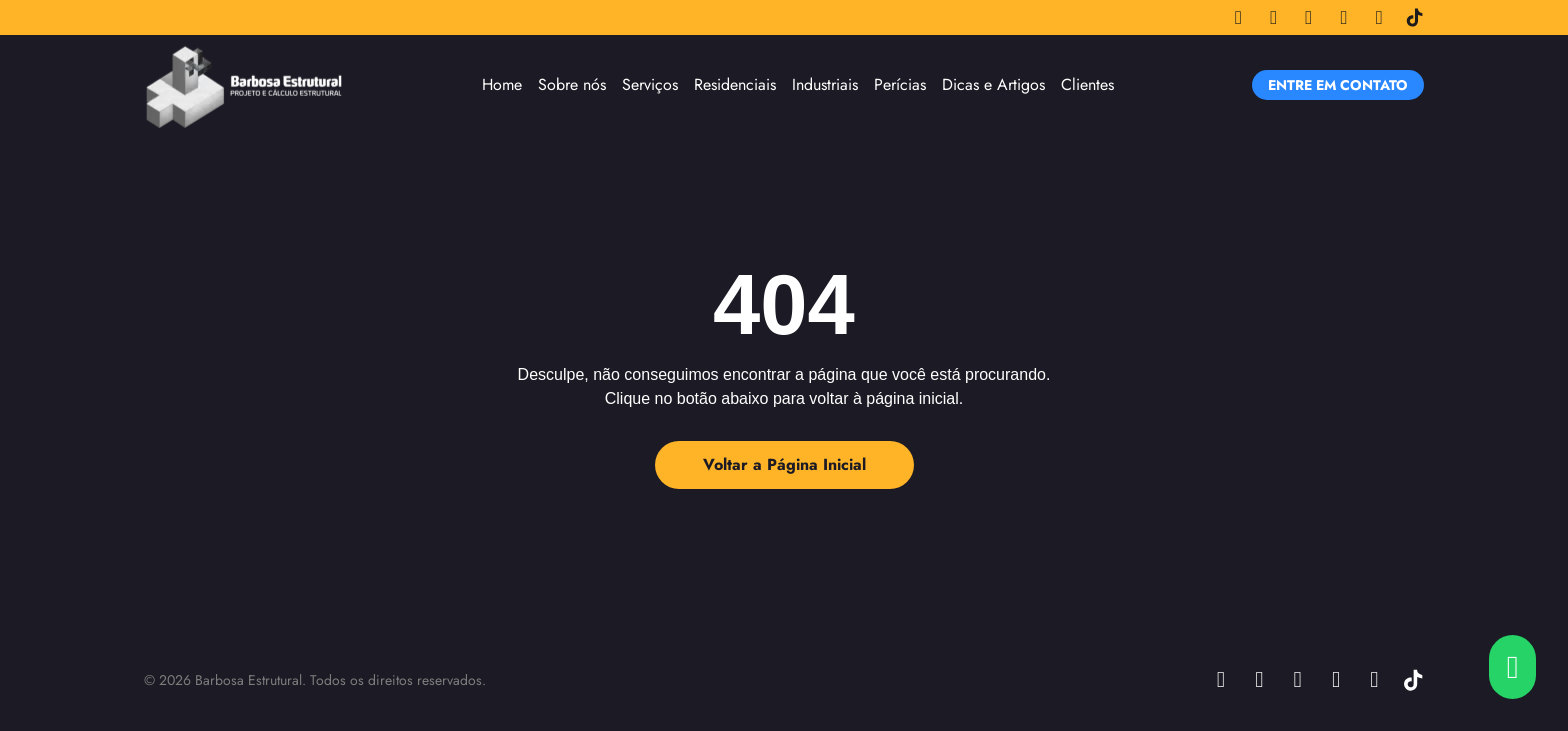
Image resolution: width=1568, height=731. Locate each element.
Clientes (1087, 84)
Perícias (900, 84)
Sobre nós (572, 84)
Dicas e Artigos (993, 84)
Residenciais (735, 84)
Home (502, 84)
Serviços (650, 84)
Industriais (825, 84)
